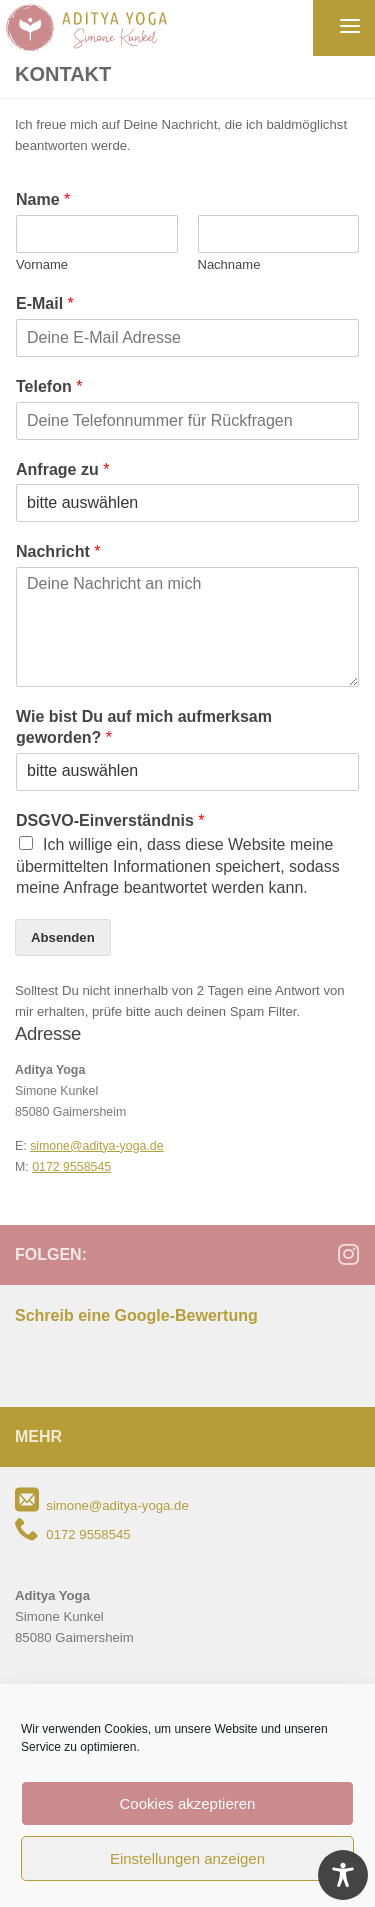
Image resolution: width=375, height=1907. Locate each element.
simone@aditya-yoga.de (96, 1146)
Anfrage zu (62, 469)
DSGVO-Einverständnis (110, 820)
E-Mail (45, 303)
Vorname (42, 264)
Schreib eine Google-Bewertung (136, 1315)
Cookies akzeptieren (188, 1803)
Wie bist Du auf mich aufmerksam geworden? (144, 727)
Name (43, 199)
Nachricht (58, 551)
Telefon (49, 386)
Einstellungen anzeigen (187, 1858)
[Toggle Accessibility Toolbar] (343, 1875)
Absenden (63, 937)
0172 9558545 (71, 1167)
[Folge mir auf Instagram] (348, 1254)
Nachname (229, 264)
